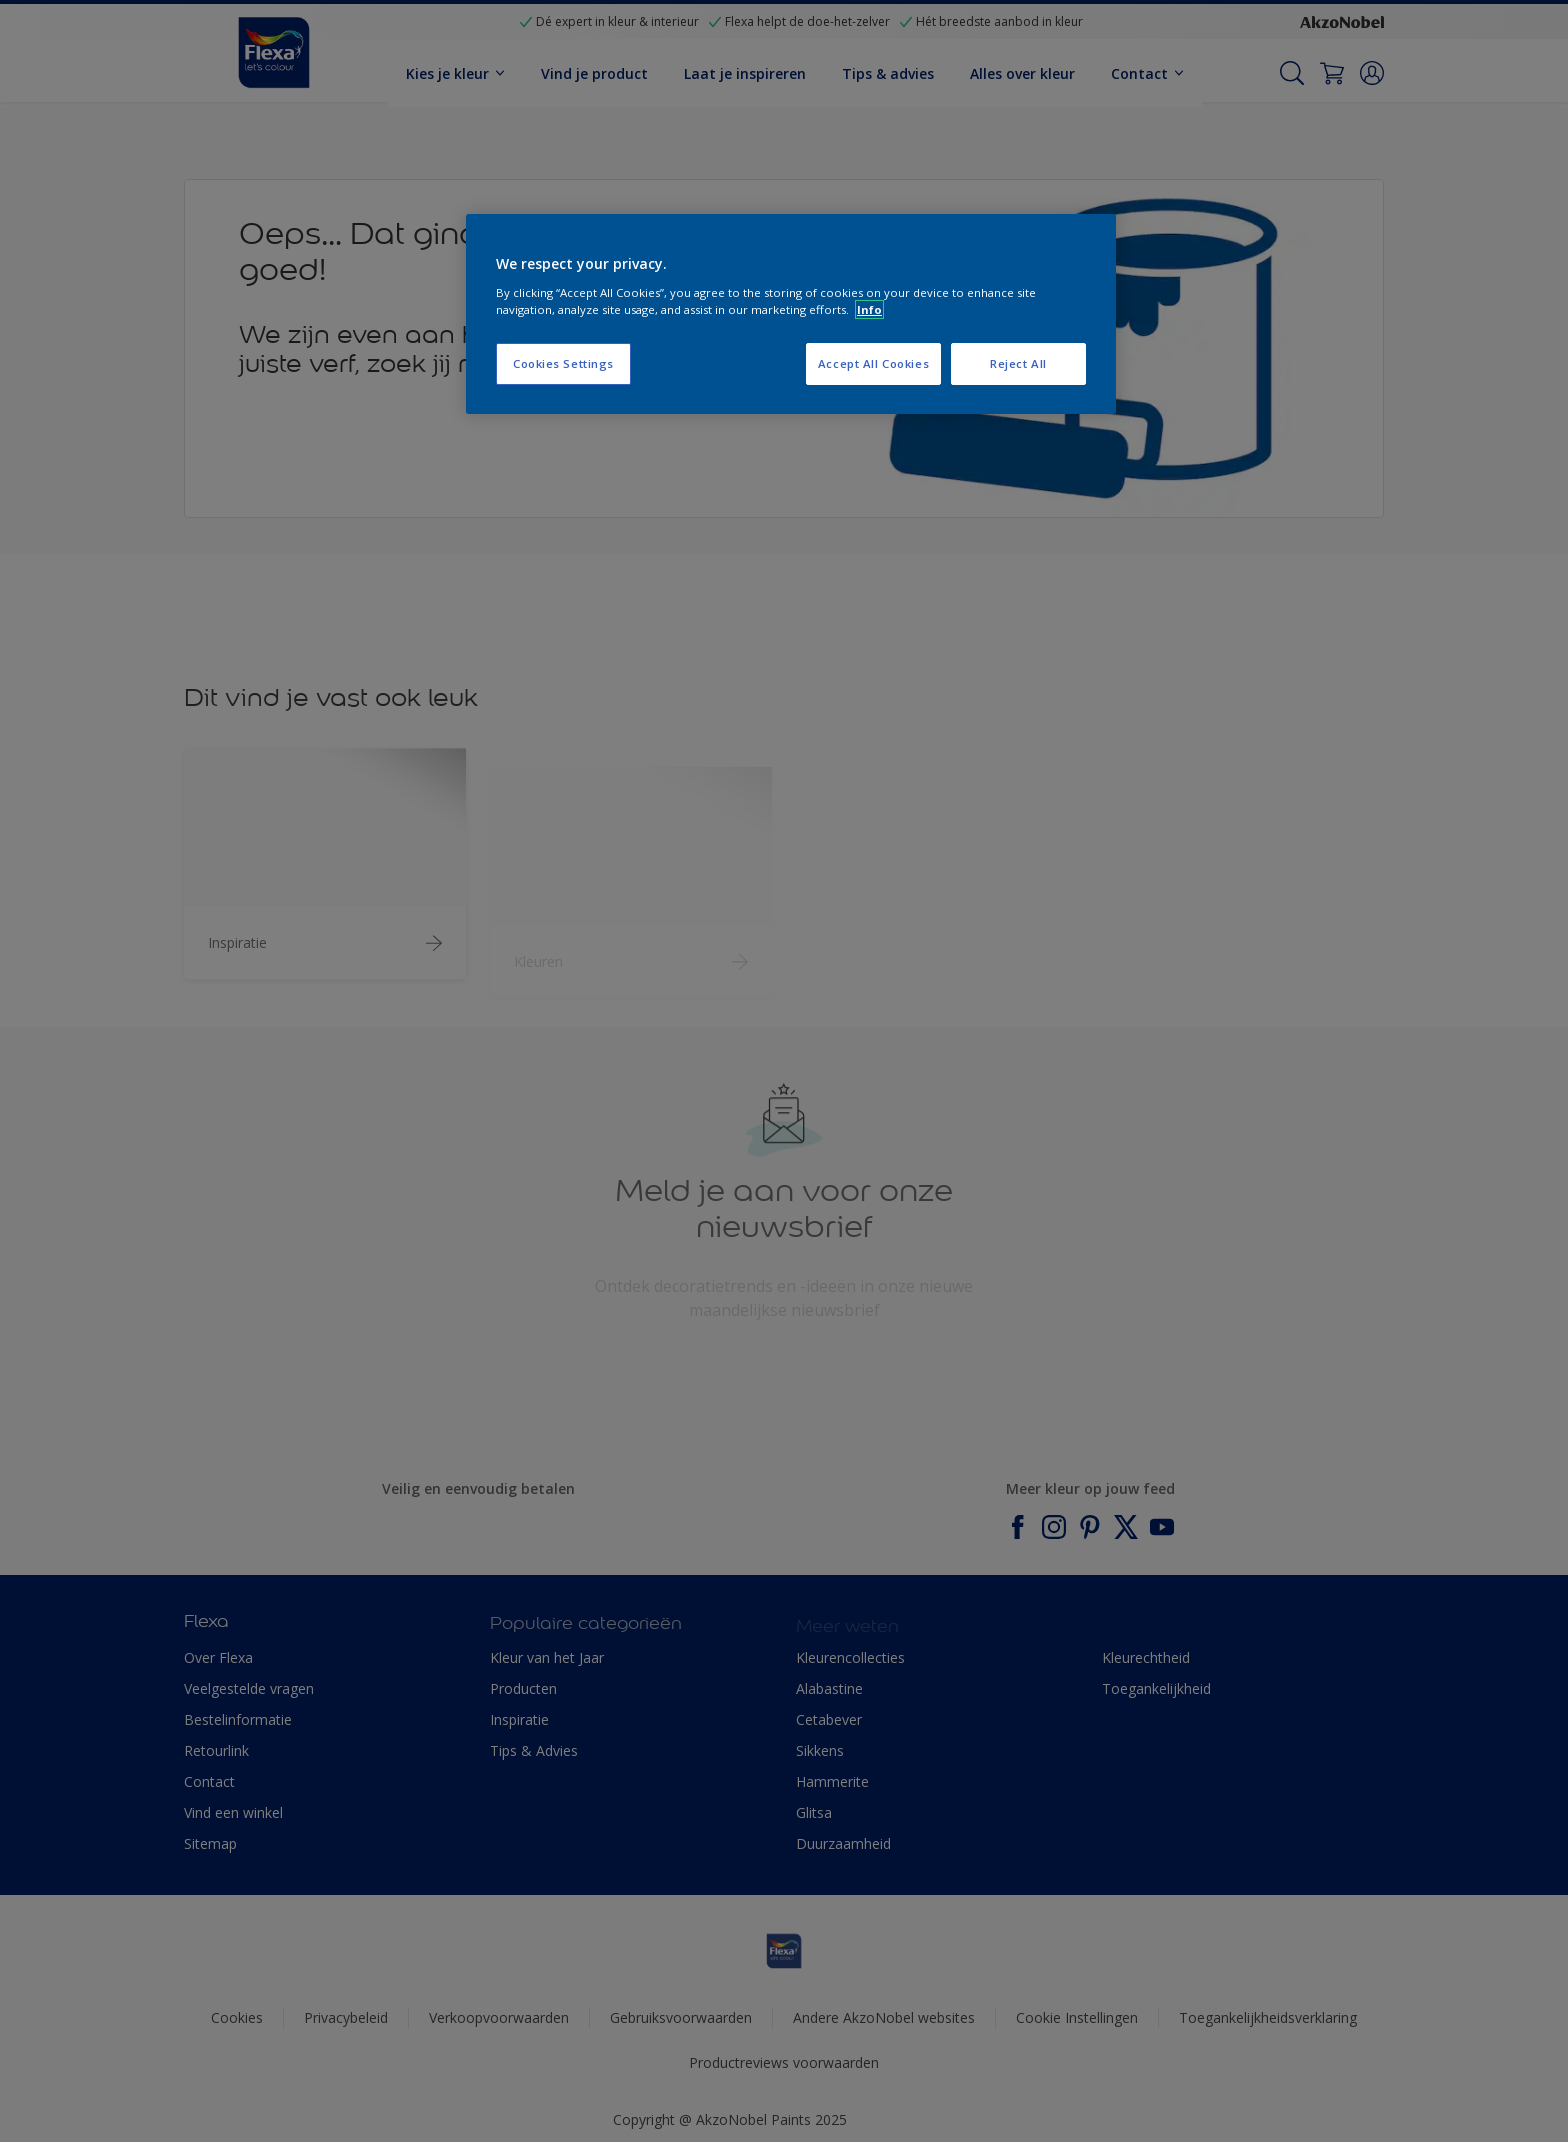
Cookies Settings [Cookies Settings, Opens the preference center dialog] (563, 363)
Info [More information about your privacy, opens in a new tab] (869, 309)
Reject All (1018, 363)
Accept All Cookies (873, 363)
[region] (791, 314)
